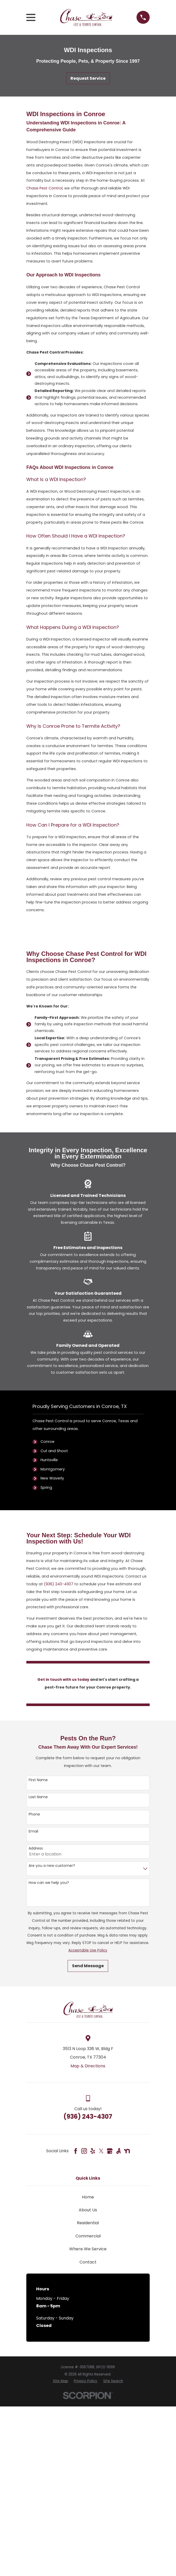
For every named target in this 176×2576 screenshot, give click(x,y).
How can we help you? (49, 1883)
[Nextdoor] (127, 2151)
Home (88, 2197)
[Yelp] (92, 2151)
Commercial (88, 2236)
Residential (88, 2223)
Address (36, 1848)
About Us (88, 2210)
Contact (88, 2262)
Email (33, 1831)
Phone (34, 1814)
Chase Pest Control (44, 188)
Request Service (88, 78)
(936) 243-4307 (58, 1584)
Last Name (38, 1797)
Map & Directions (87, 2066)
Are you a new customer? (52, 1865)
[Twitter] (101, 2151)
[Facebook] (75, 2151)
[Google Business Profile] (110, 2151)
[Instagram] (84, 2151)
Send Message (88, 1966)
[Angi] (118, 2151)
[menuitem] (60, 2381)
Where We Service (88, 2249)
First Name (38, 1780)
